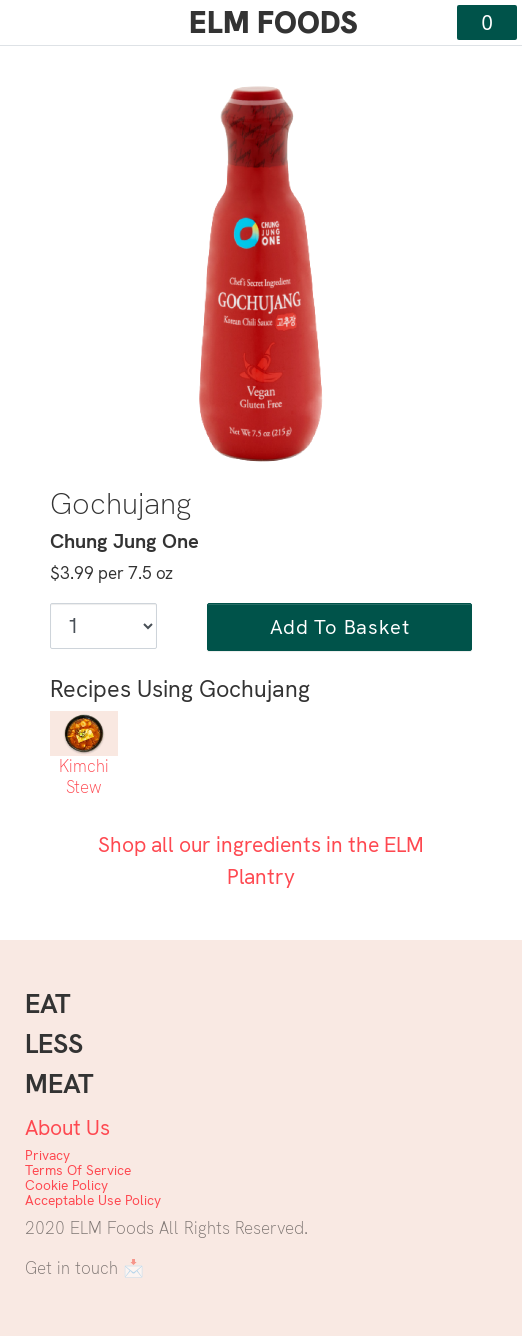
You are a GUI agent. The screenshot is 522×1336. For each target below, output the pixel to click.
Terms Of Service (78, 1170)
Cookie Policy (66, 1185)
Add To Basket (339, 627)
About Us (67, 1127)
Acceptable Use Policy (93, 1200)
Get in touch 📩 (84, 1268)
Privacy (47, 1155)
